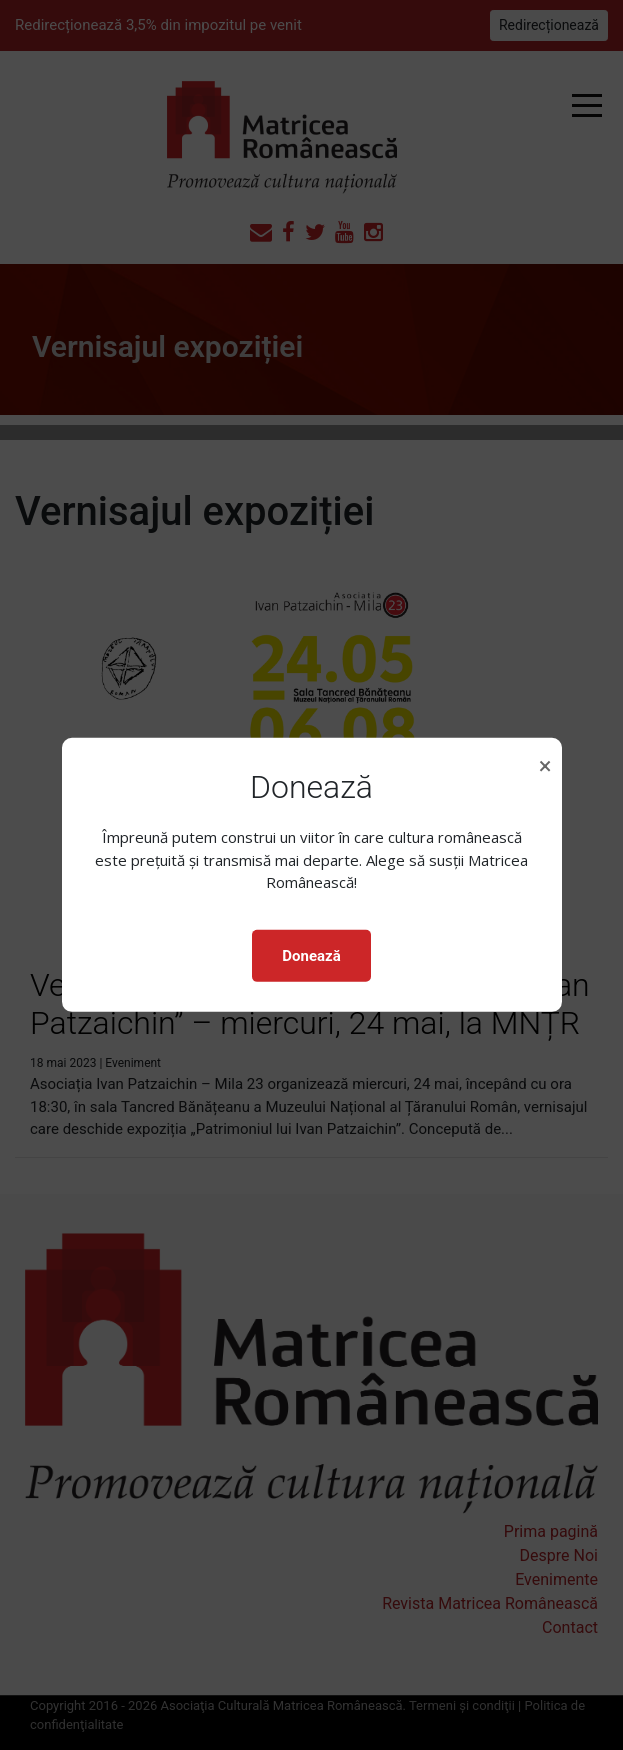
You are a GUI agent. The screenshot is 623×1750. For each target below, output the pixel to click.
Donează (311, 956)
